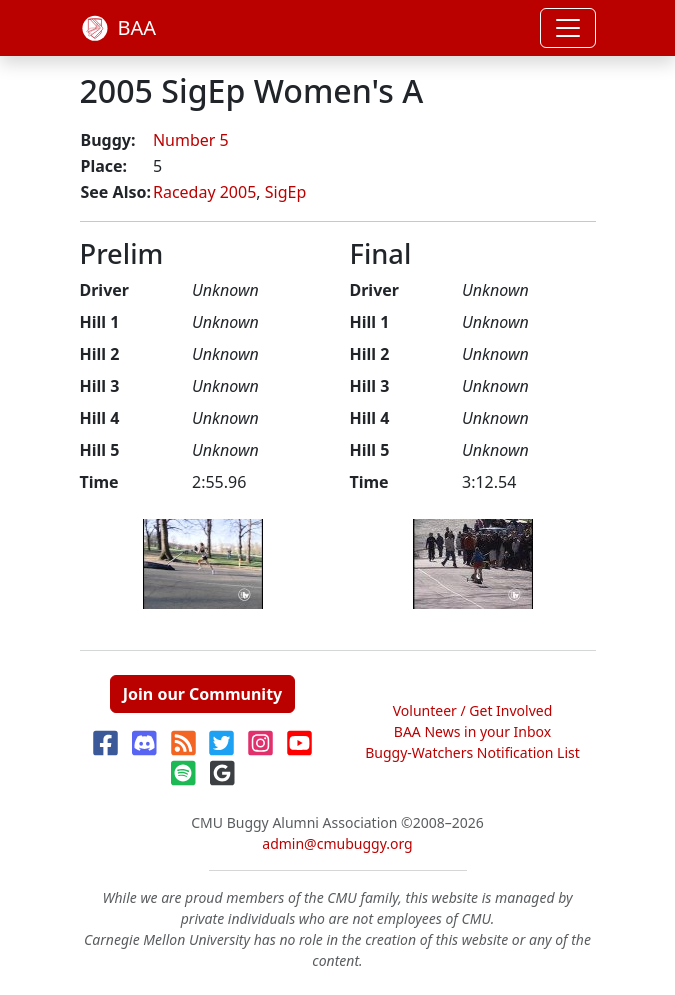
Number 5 (191, 140)
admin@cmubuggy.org (337, 843)
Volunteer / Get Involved (473, 710)
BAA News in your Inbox (472, 731)
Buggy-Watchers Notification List (472, 752)
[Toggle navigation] (568, 28)
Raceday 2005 (204, 192)
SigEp (286, 192)
